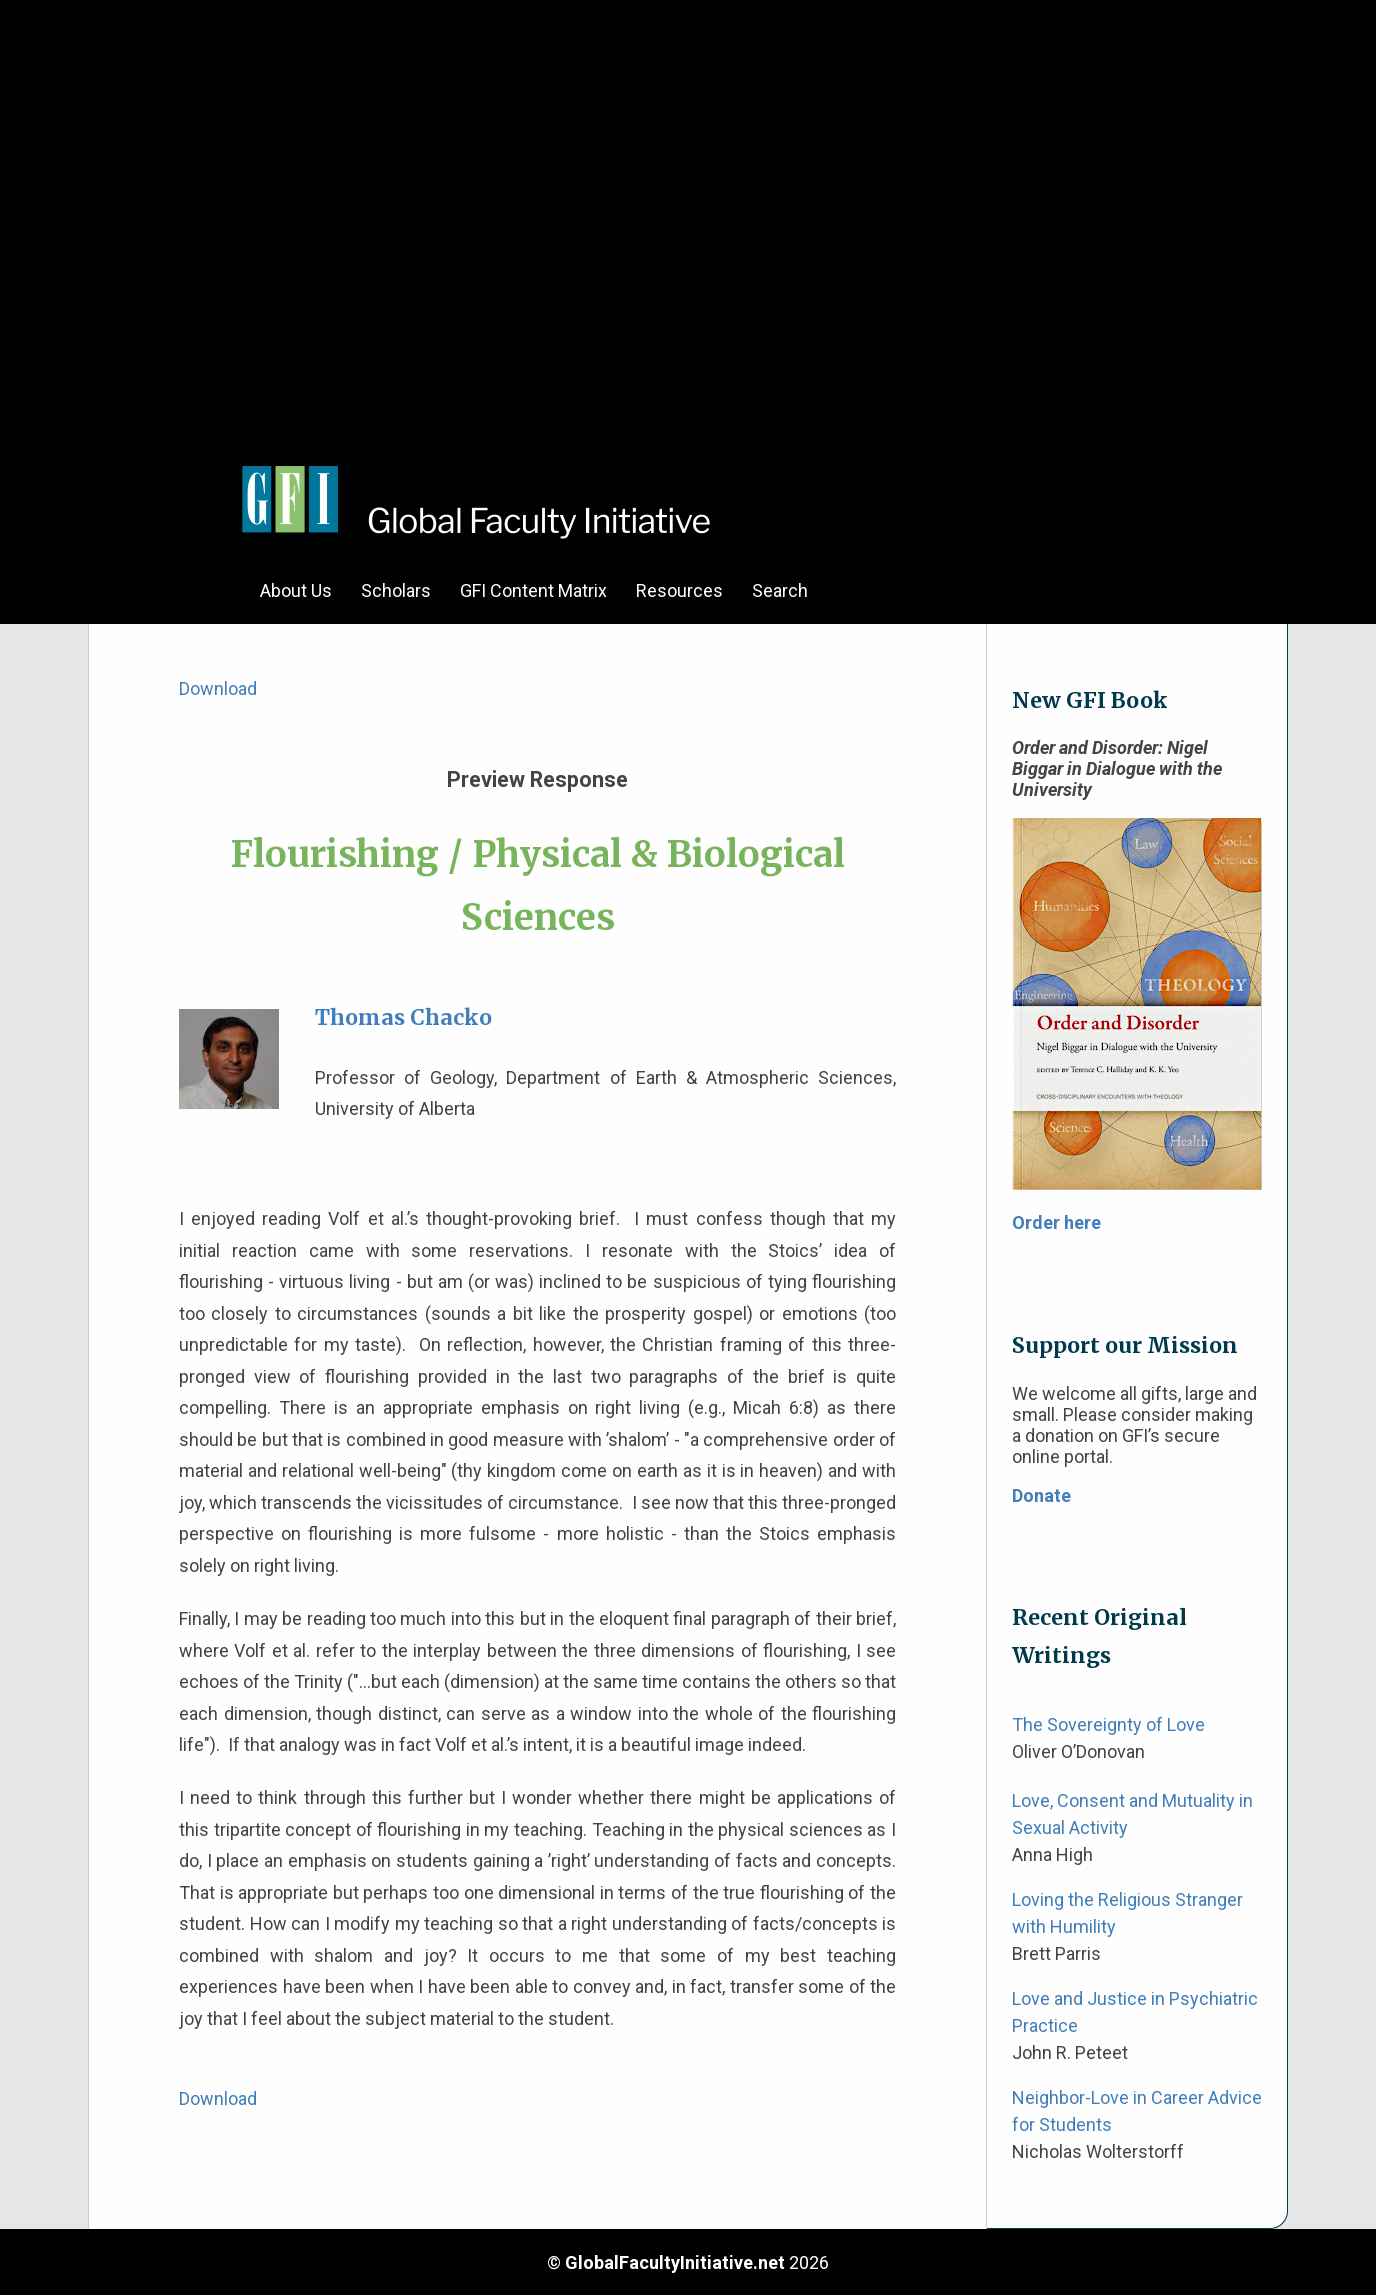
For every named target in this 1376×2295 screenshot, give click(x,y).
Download (218, 688)
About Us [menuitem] (296, 590)
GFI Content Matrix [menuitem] (533, 590)
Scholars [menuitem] (396, 590)
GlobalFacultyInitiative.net (675, 2262)
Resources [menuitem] (679, 590)
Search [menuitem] (780, 590)
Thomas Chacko (403, 1017)
